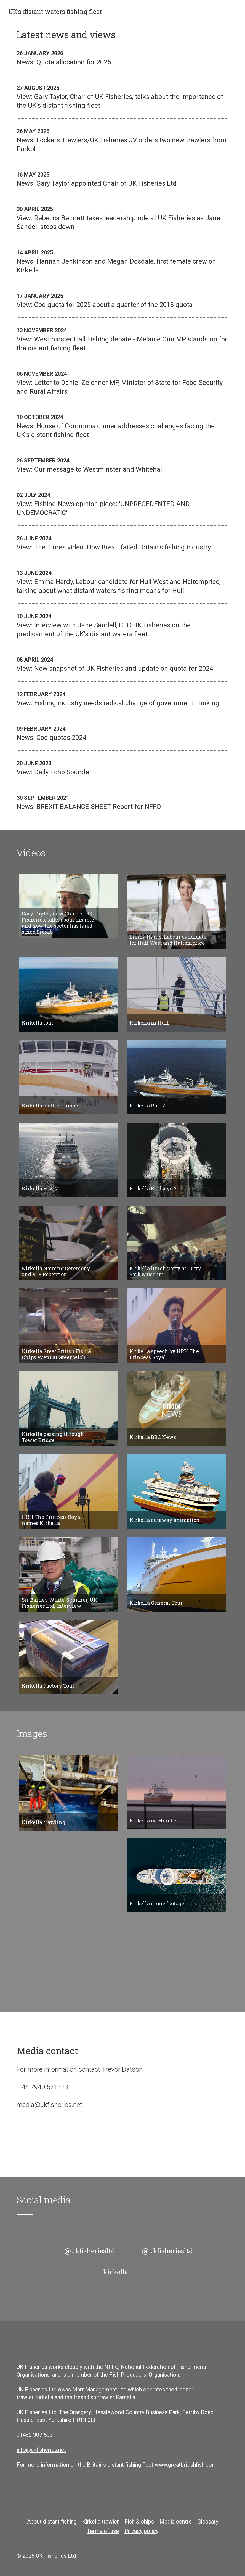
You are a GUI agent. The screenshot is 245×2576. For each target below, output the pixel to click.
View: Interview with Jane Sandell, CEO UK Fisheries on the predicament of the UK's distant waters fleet (122, 625)
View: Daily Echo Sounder (122, 767)
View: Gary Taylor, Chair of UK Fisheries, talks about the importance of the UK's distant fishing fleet (122, 96)
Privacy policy (141, 2531)
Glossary (207, 2521)
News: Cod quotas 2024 (122, 732)
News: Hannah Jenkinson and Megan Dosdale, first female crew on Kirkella (122, 261)
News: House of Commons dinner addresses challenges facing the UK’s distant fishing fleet (122, 426)
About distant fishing (52, 2521)
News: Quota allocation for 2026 (122, 57)
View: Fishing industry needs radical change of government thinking (122, 698)
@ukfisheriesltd (89, 2250)
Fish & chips (139, 2521)
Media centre (175, 2521)
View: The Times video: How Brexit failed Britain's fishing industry (122, 542)
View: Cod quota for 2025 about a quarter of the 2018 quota (122, 300)
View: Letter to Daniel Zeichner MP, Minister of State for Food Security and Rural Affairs (122, 382)
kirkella (115, 2271)
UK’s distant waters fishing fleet (55, 11)
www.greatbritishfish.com (186, 2464)
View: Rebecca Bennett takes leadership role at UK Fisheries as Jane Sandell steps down (122, 218)
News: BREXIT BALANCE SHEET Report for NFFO (122, 802)
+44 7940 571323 (43, 2087)
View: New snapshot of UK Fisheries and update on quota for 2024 (122, 663)
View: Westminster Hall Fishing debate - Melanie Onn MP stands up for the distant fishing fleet (122, 339)
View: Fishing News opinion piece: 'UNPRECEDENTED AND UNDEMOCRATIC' (122, 504)
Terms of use (103, 2531)
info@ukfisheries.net (41, 2449)
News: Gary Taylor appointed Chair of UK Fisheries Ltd (122, 178)
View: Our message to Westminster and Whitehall (122, 464)
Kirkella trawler (100, 2521)
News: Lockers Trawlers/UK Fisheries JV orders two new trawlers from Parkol (122, 140)
